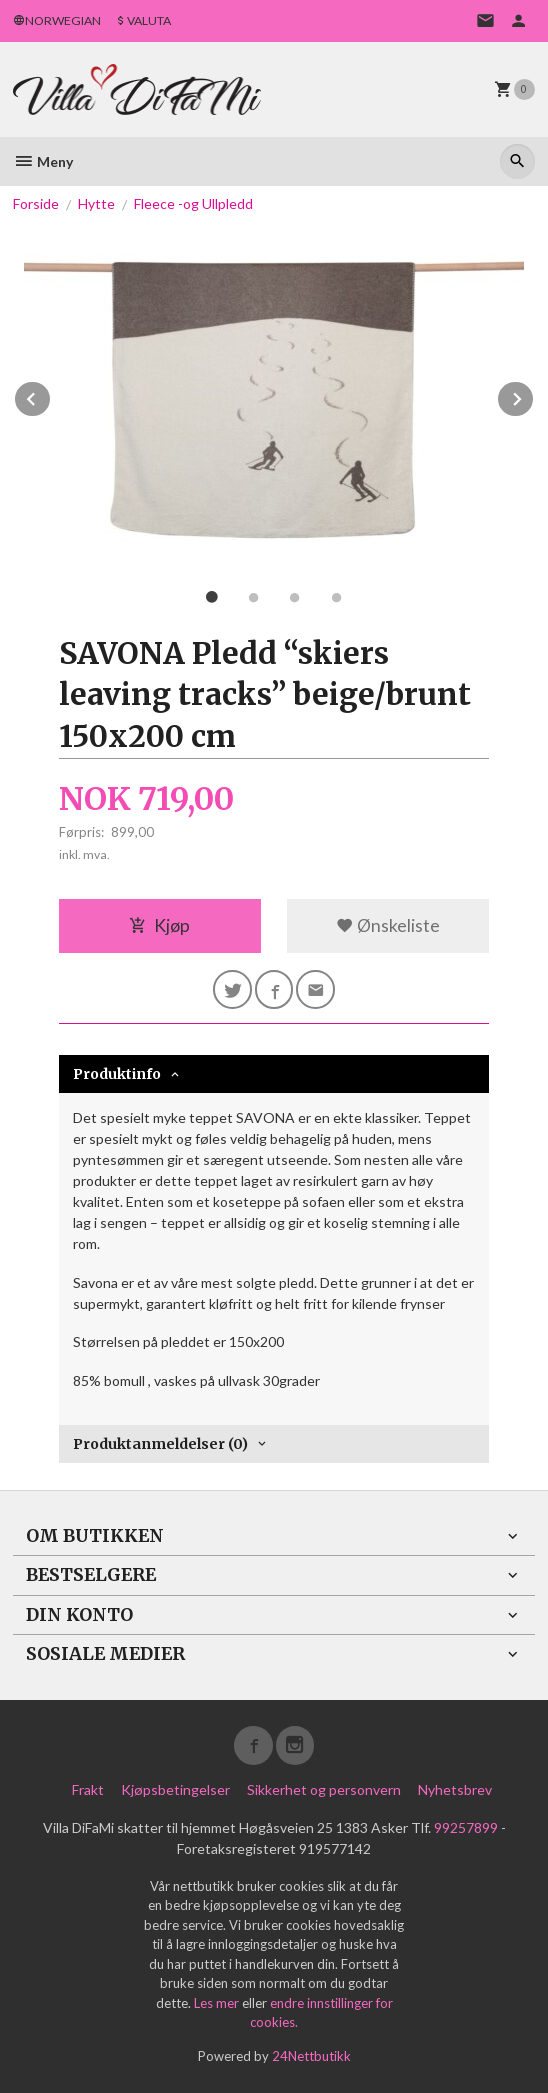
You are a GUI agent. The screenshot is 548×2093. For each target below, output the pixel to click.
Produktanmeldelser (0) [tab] (160, 1444)
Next (534, 395)
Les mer (218, 2003)
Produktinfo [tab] (117, 1074)
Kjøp (159, 925)
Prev (51, 395)
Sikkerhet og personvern (324, 1789)
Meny (43, 161)
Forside (36, 203)
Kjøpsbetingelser (175, 1789)
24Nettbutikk (311, 2056)
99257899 (466, 1827)
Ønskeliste (388, 925)
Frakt (88, 1789)
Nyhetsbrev (455, 1789)
